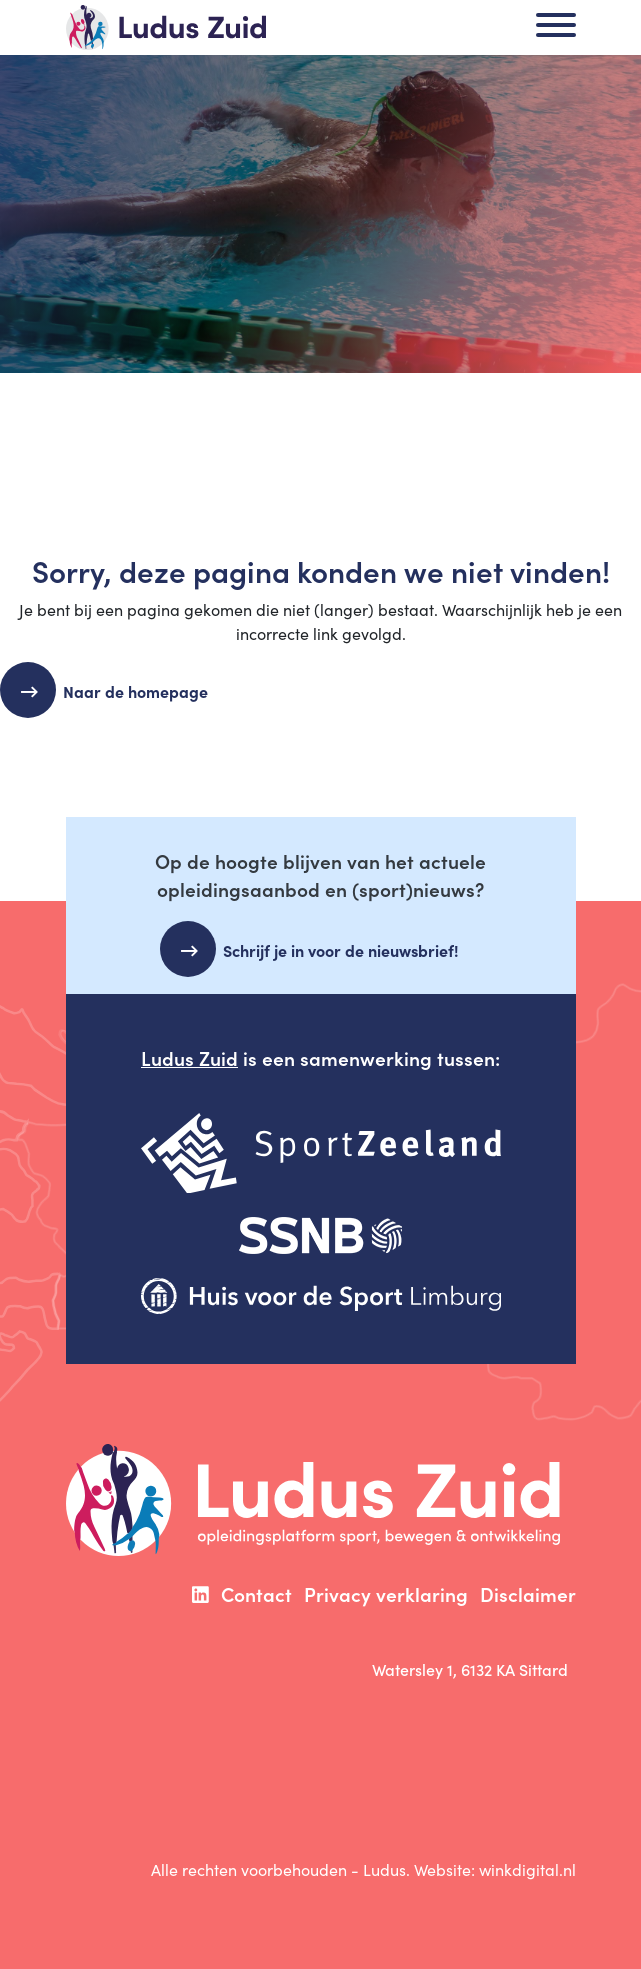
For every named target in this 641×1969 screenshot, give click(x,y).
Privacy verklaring (386, 1593)
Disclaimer (528, 1593)
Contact (256, 1593)
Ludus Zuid (189, 1057)
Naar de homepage (143, 691)
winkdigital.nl (527, 1869)
